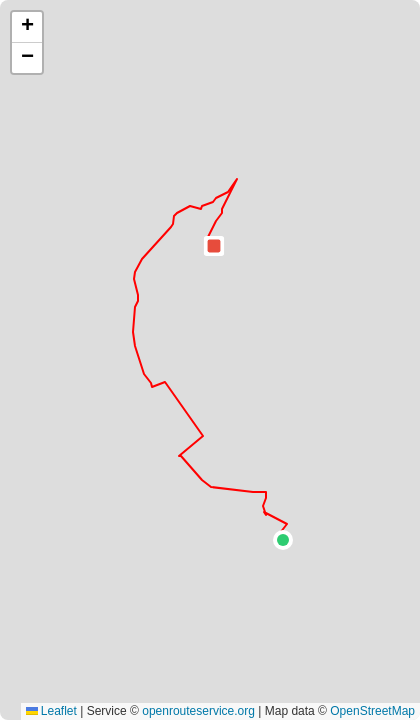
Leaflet (51, 711)
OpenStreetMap (372, 711)
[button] (283, 540)
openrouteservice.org (198, 711)
